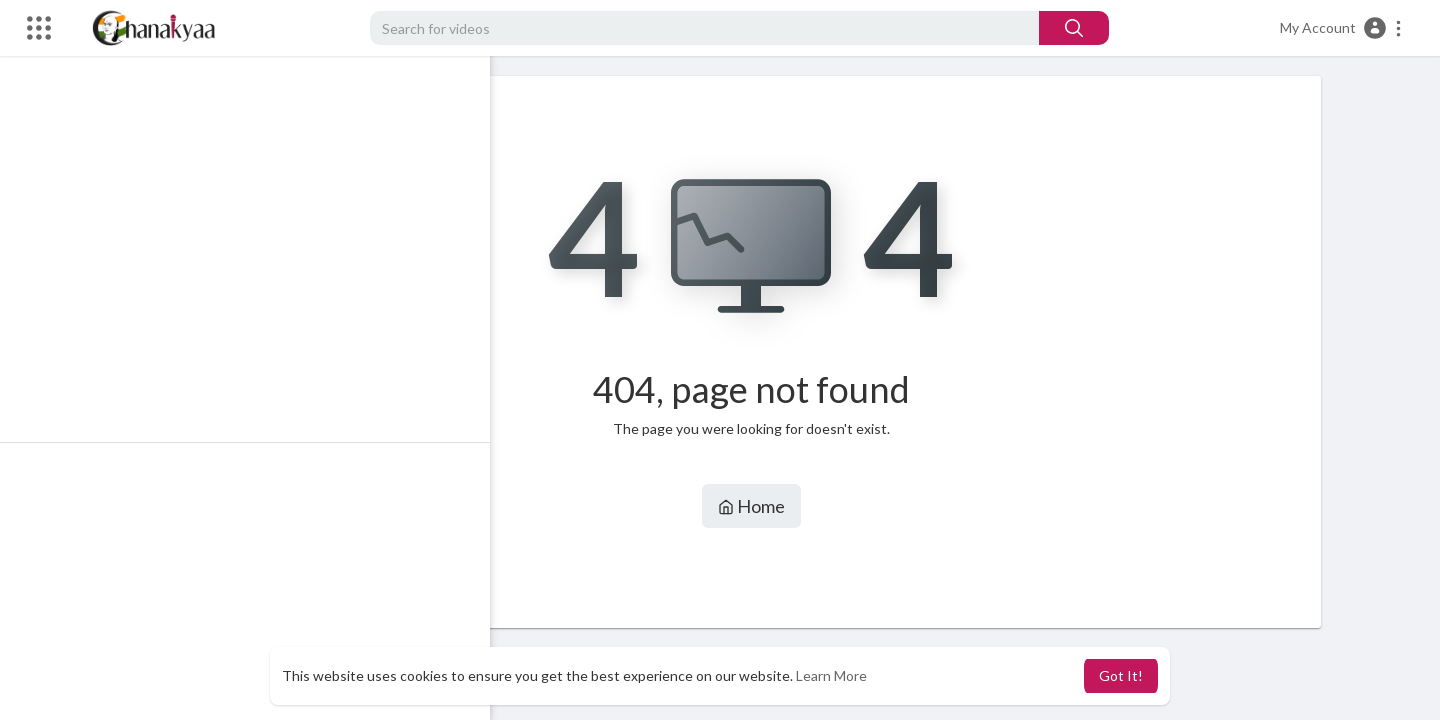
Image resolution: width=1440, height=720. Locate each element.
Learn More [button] (831, 675)
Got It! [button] (1121, 675)
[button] (1341, 28)
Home (760, 506)
